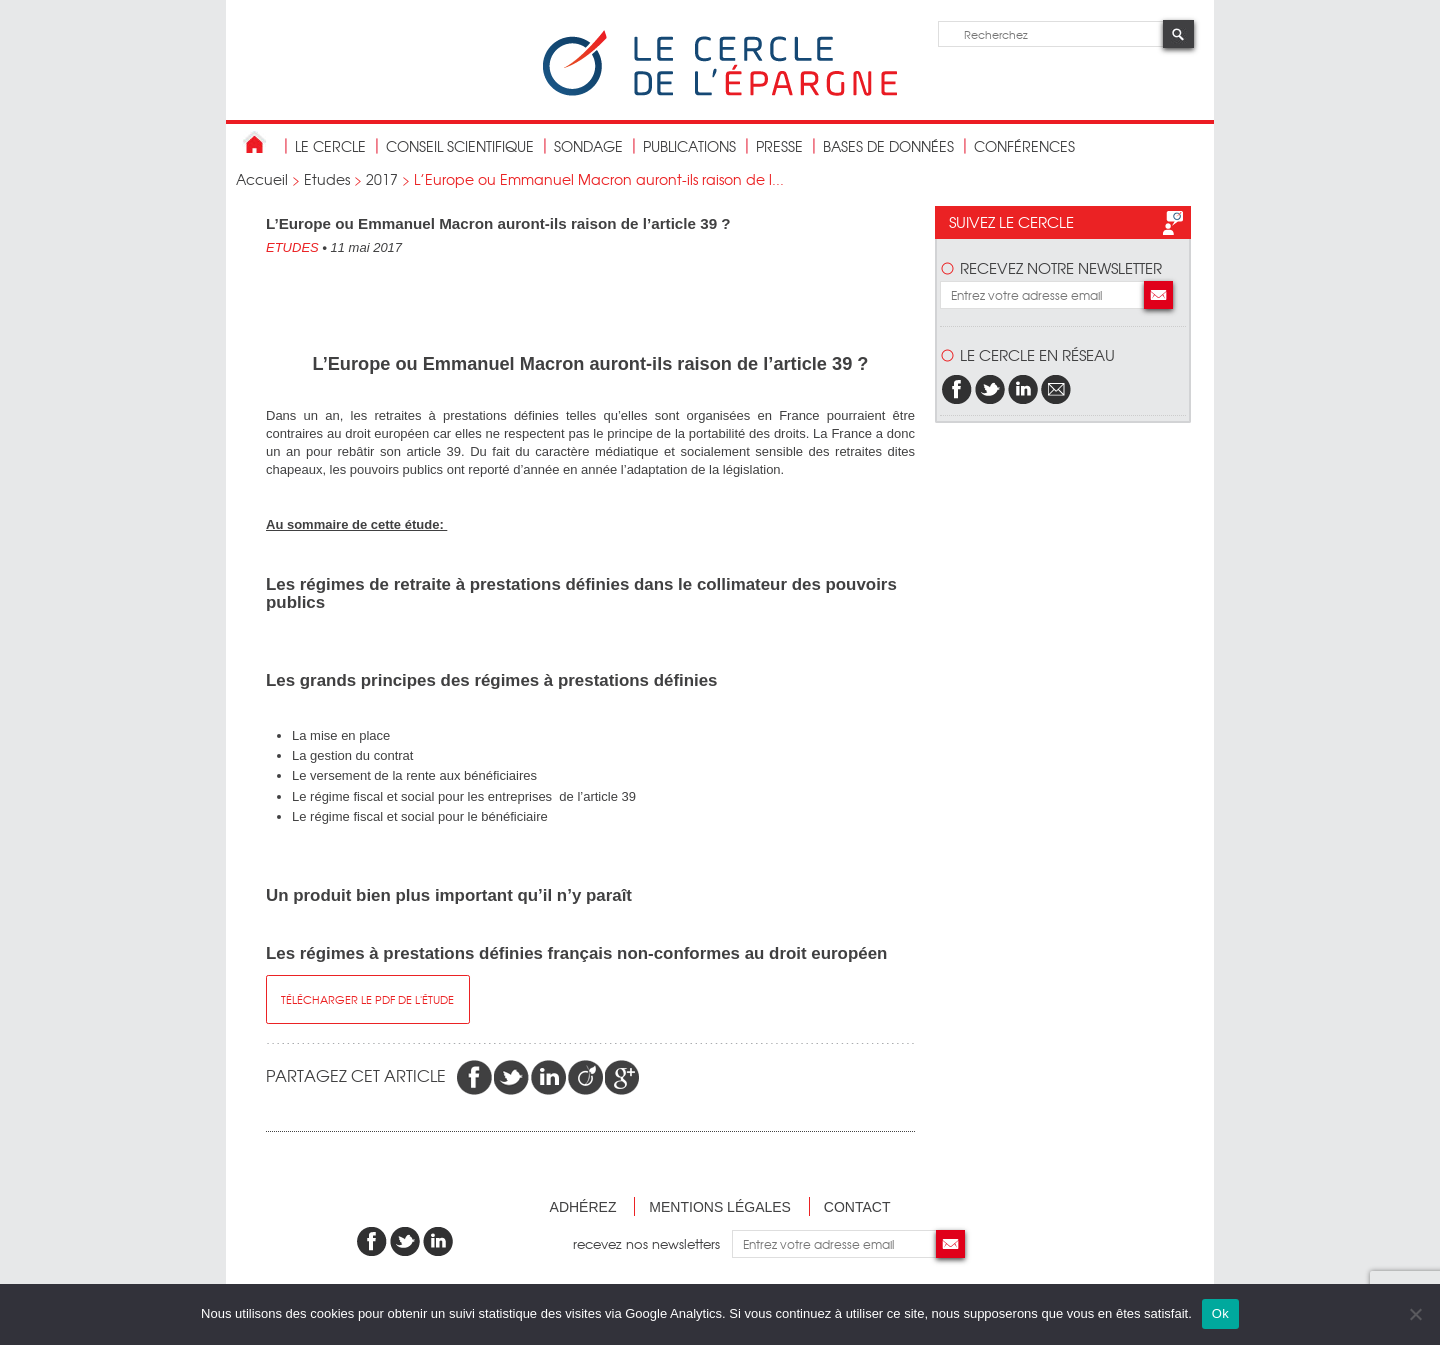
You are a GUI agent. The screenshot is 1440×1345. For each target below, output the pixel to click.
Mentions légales (720, 1207)
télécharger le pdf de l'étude (367, 999)
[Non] (1415, 1314)
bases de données (888, 146)
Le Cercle (330, 146)
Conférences (1024, 146)
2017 (382, 179)
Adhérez (583, 1207)
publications (689, 146)
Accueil (262, 179)
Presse (779, 146)
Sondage (588, 146)
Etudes (327, 179)
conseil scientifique (460, 146)
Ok (1220, 1313)
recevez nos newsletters (652, 1243)
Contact (857, 1207)
